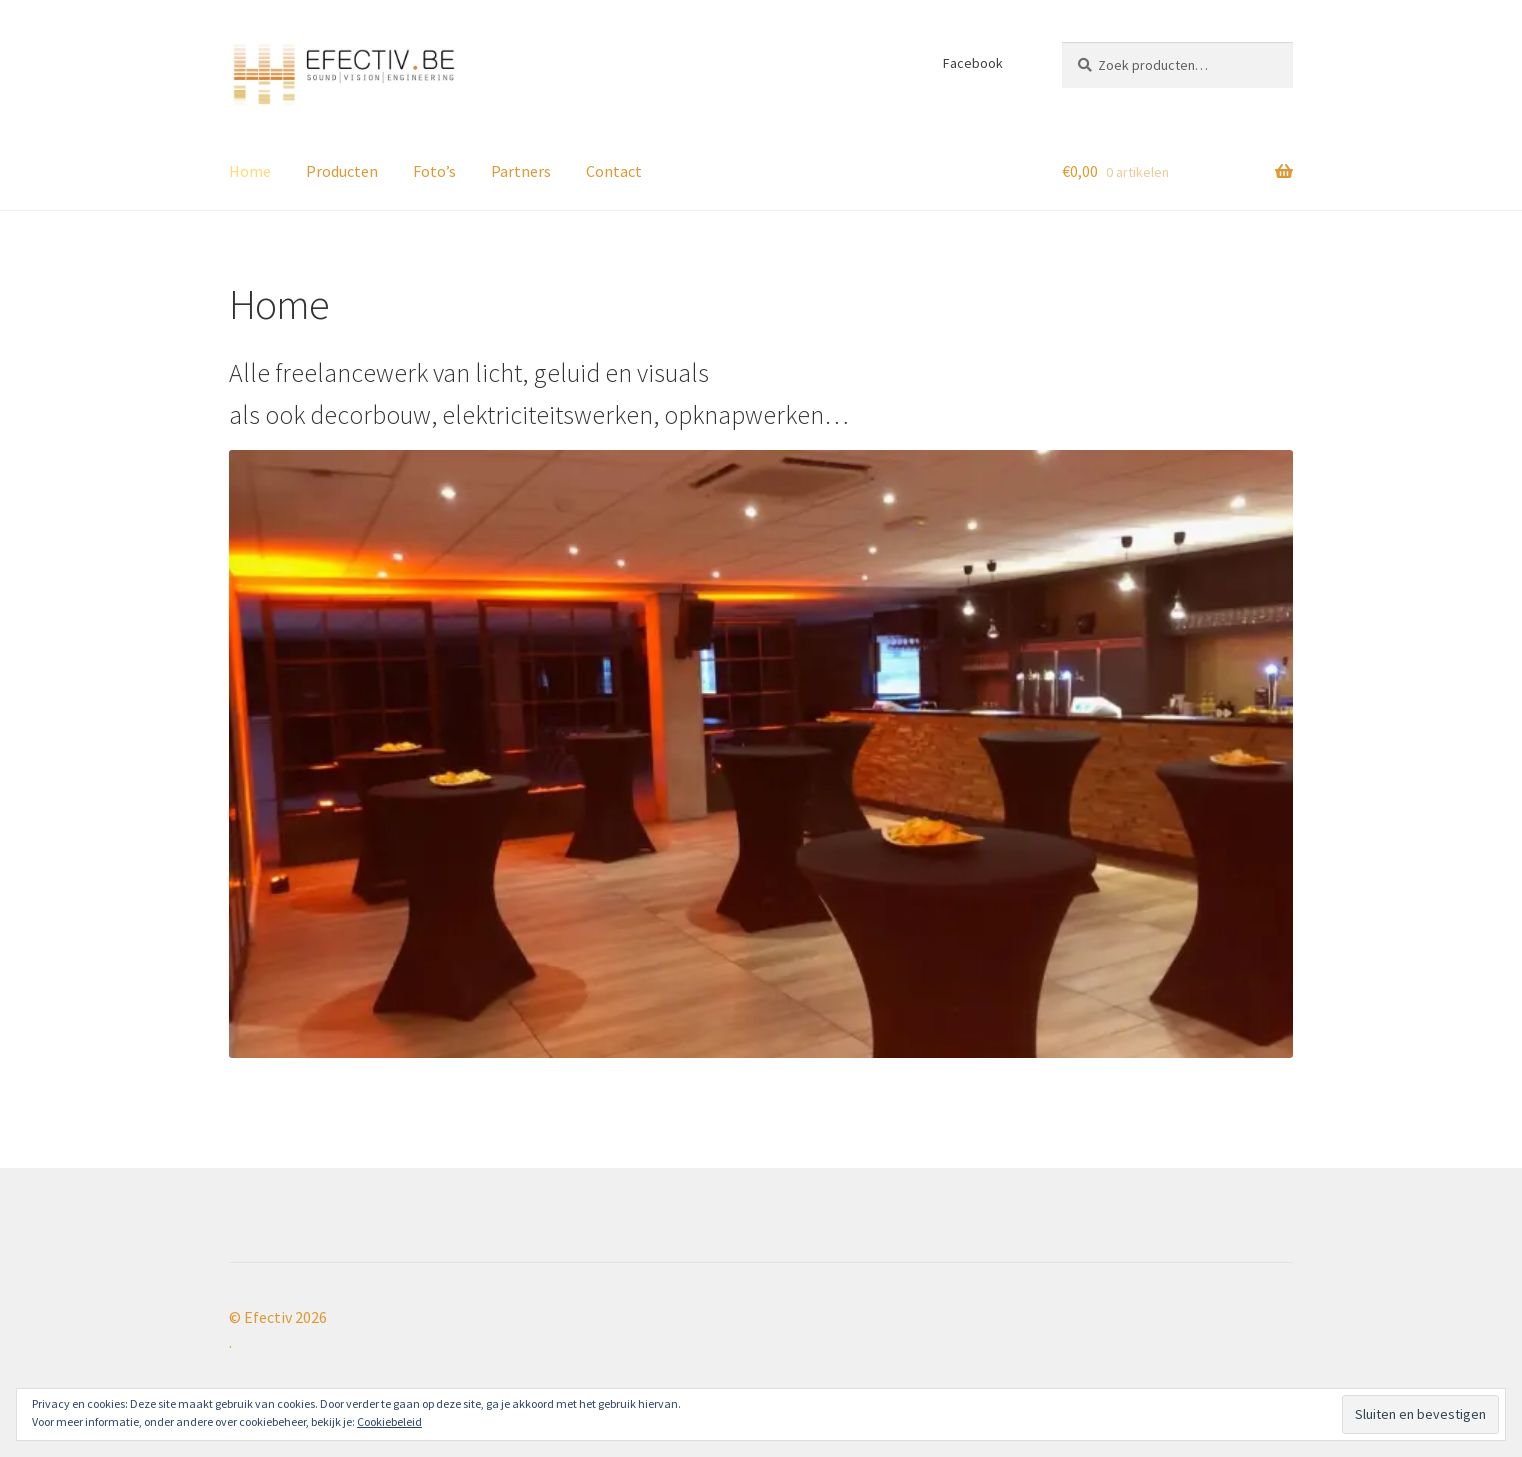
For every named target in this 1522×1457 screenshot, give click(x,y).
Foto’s (434, 171)
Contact (614, 171)
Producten (342, 171)
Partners (521, 171)
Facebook (973, 63)
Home (250, 171)
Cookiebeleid (389, 1421)
